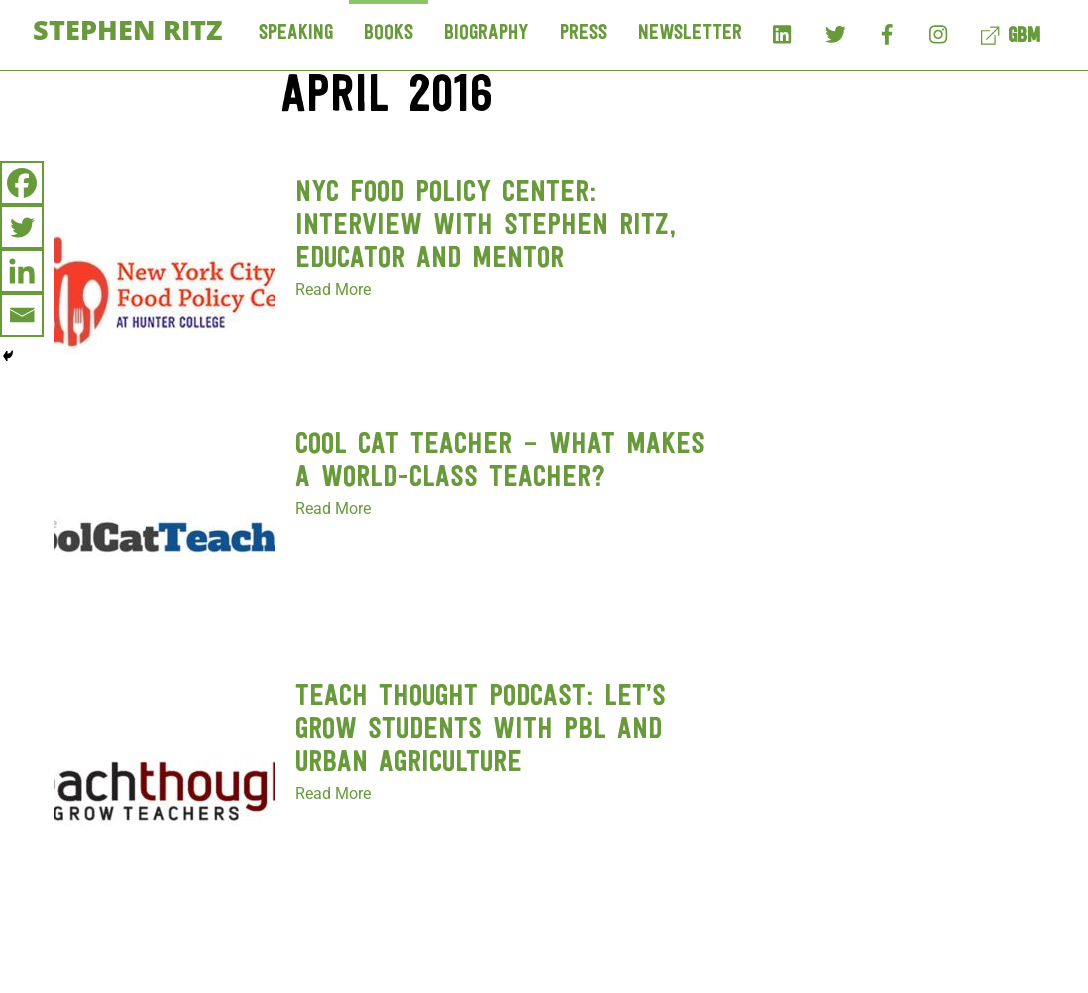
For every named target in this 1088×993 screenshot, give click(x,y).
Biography (486, 33)
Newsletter (690, 33)
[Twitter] (22, 227)
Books (388, 33)
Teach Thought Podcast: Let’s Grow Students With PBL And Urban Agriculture (480, 730)
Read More (333, 289)
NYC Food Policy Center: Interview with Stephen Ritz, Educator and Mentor (486, 226)
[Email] (22, 315)
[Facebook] (22, 183)
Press (583, 33)
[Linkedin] (22, 271)
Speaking (296, 33)
